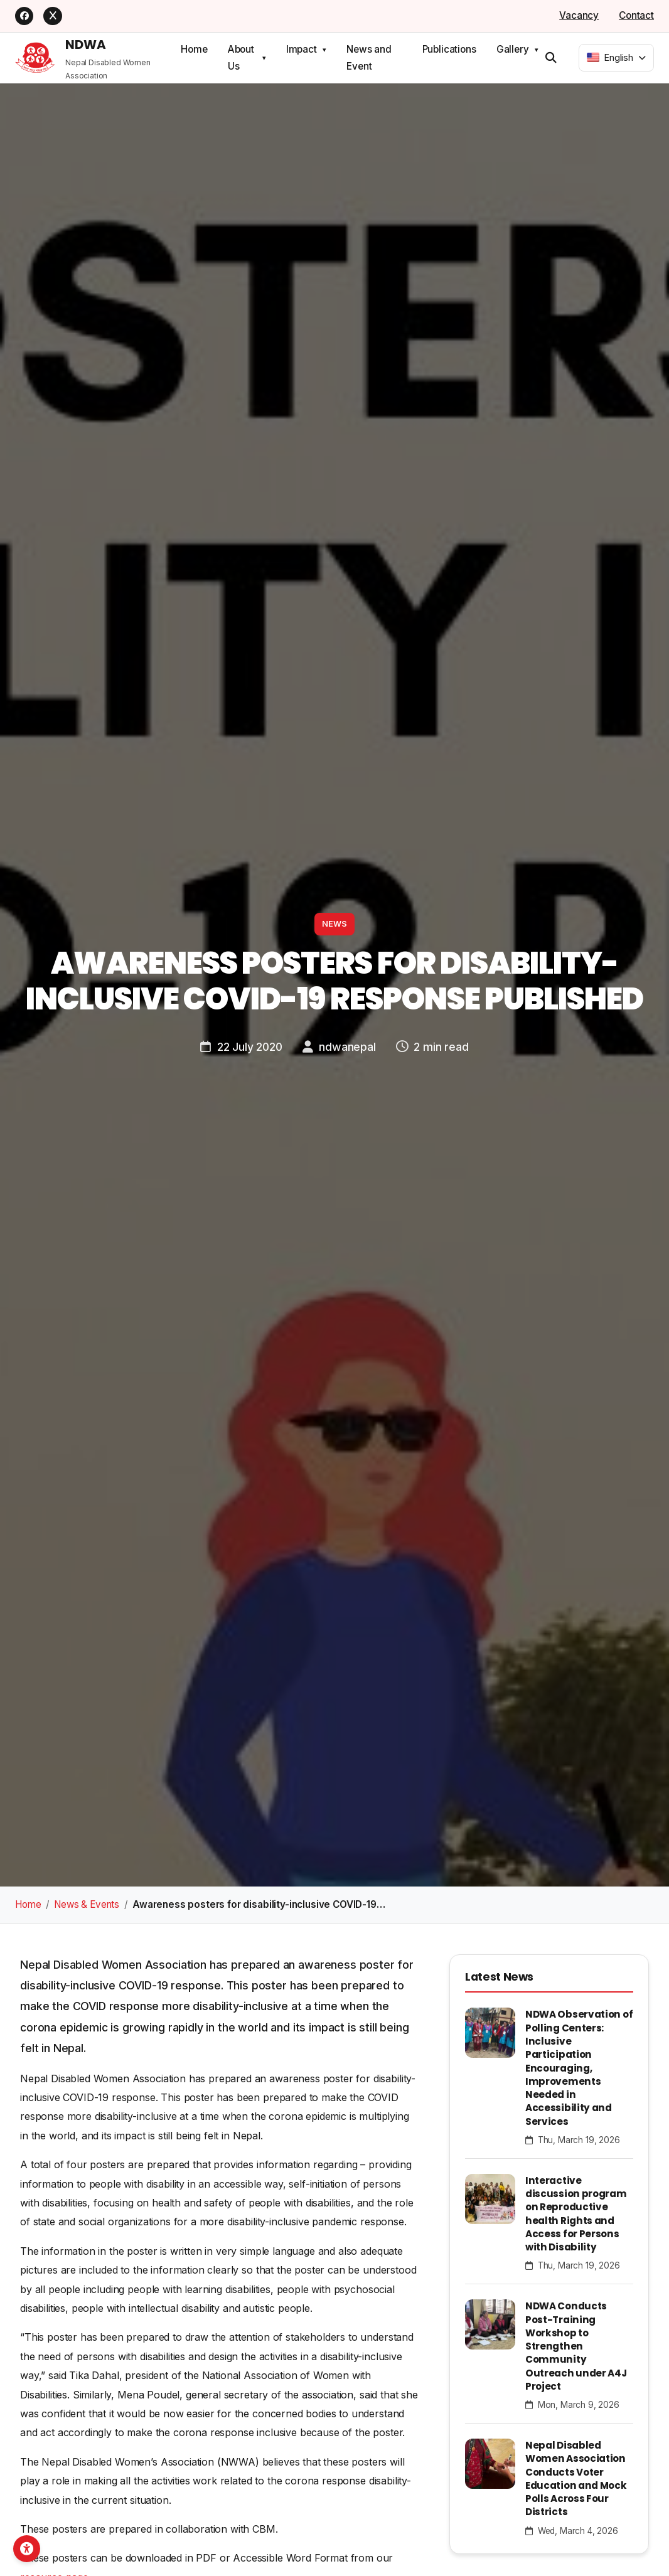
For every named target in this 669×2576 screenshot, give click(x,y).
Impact (301, 48)
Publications (449, 48)
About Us (241, 56)
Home (194, 48)
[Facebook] (25, 15)
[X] (55, 15)
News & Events (86, 1903)
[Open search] (551, 55)
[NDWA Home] (98, 56)
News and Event (369, 56)
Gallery (512, 48)
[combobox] (616, 56)
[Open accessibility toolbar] (35, 2540)
